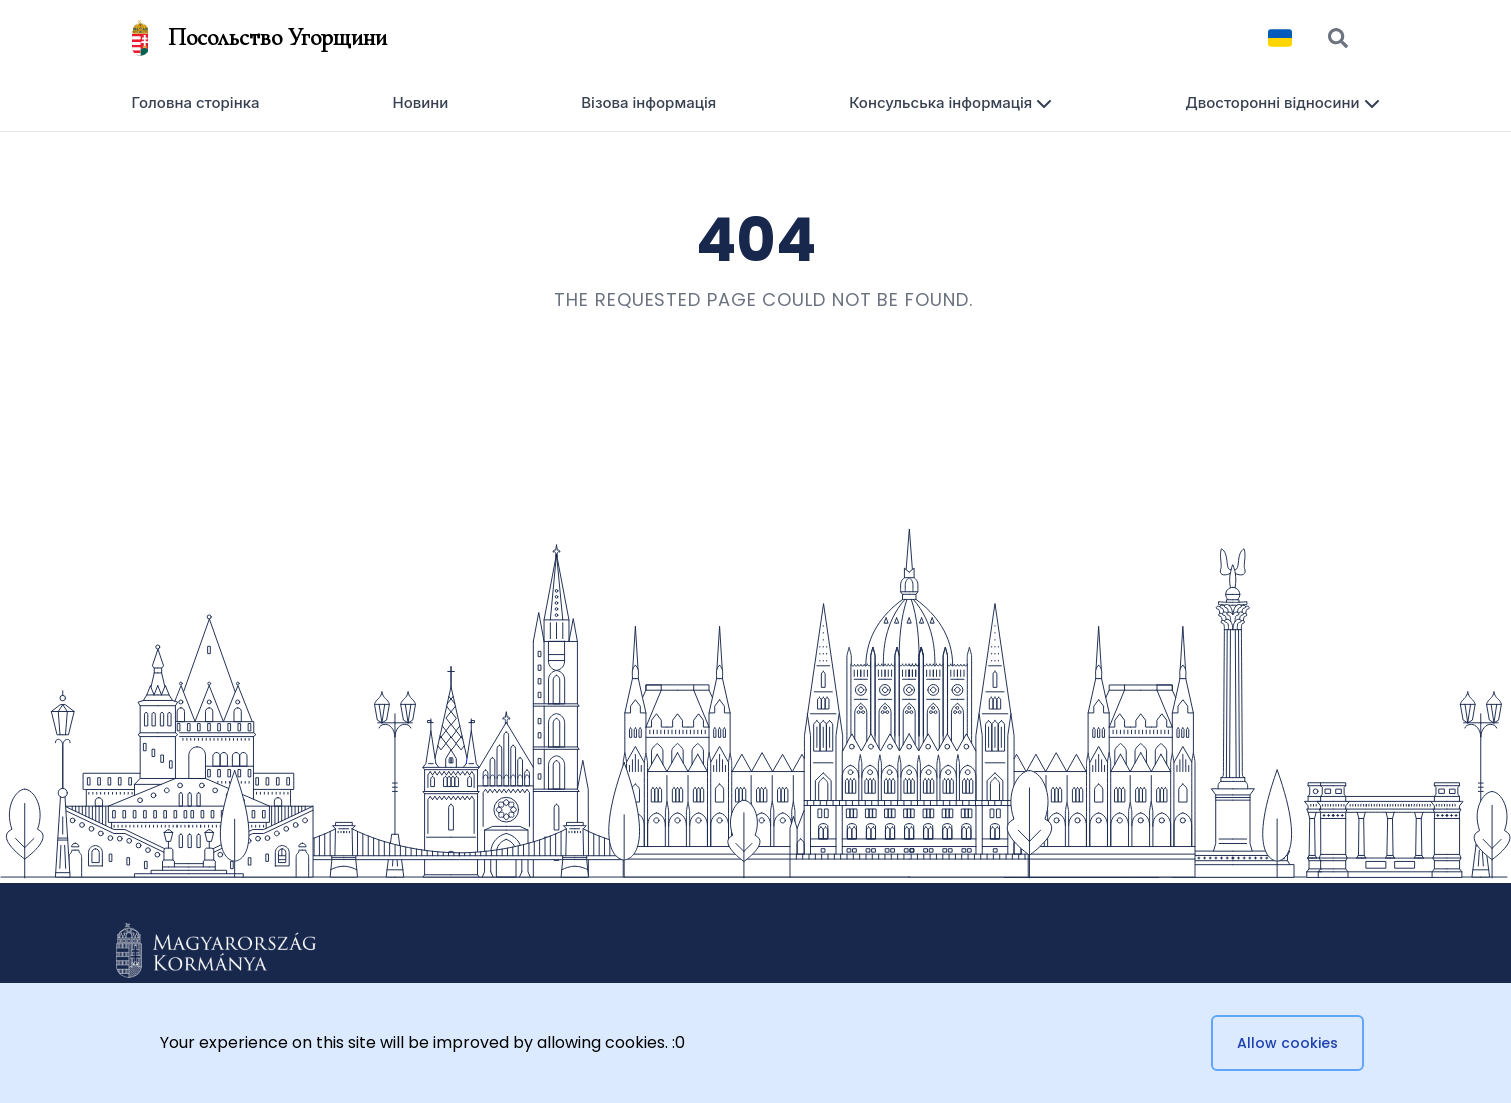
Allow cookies (1287, 1043)
